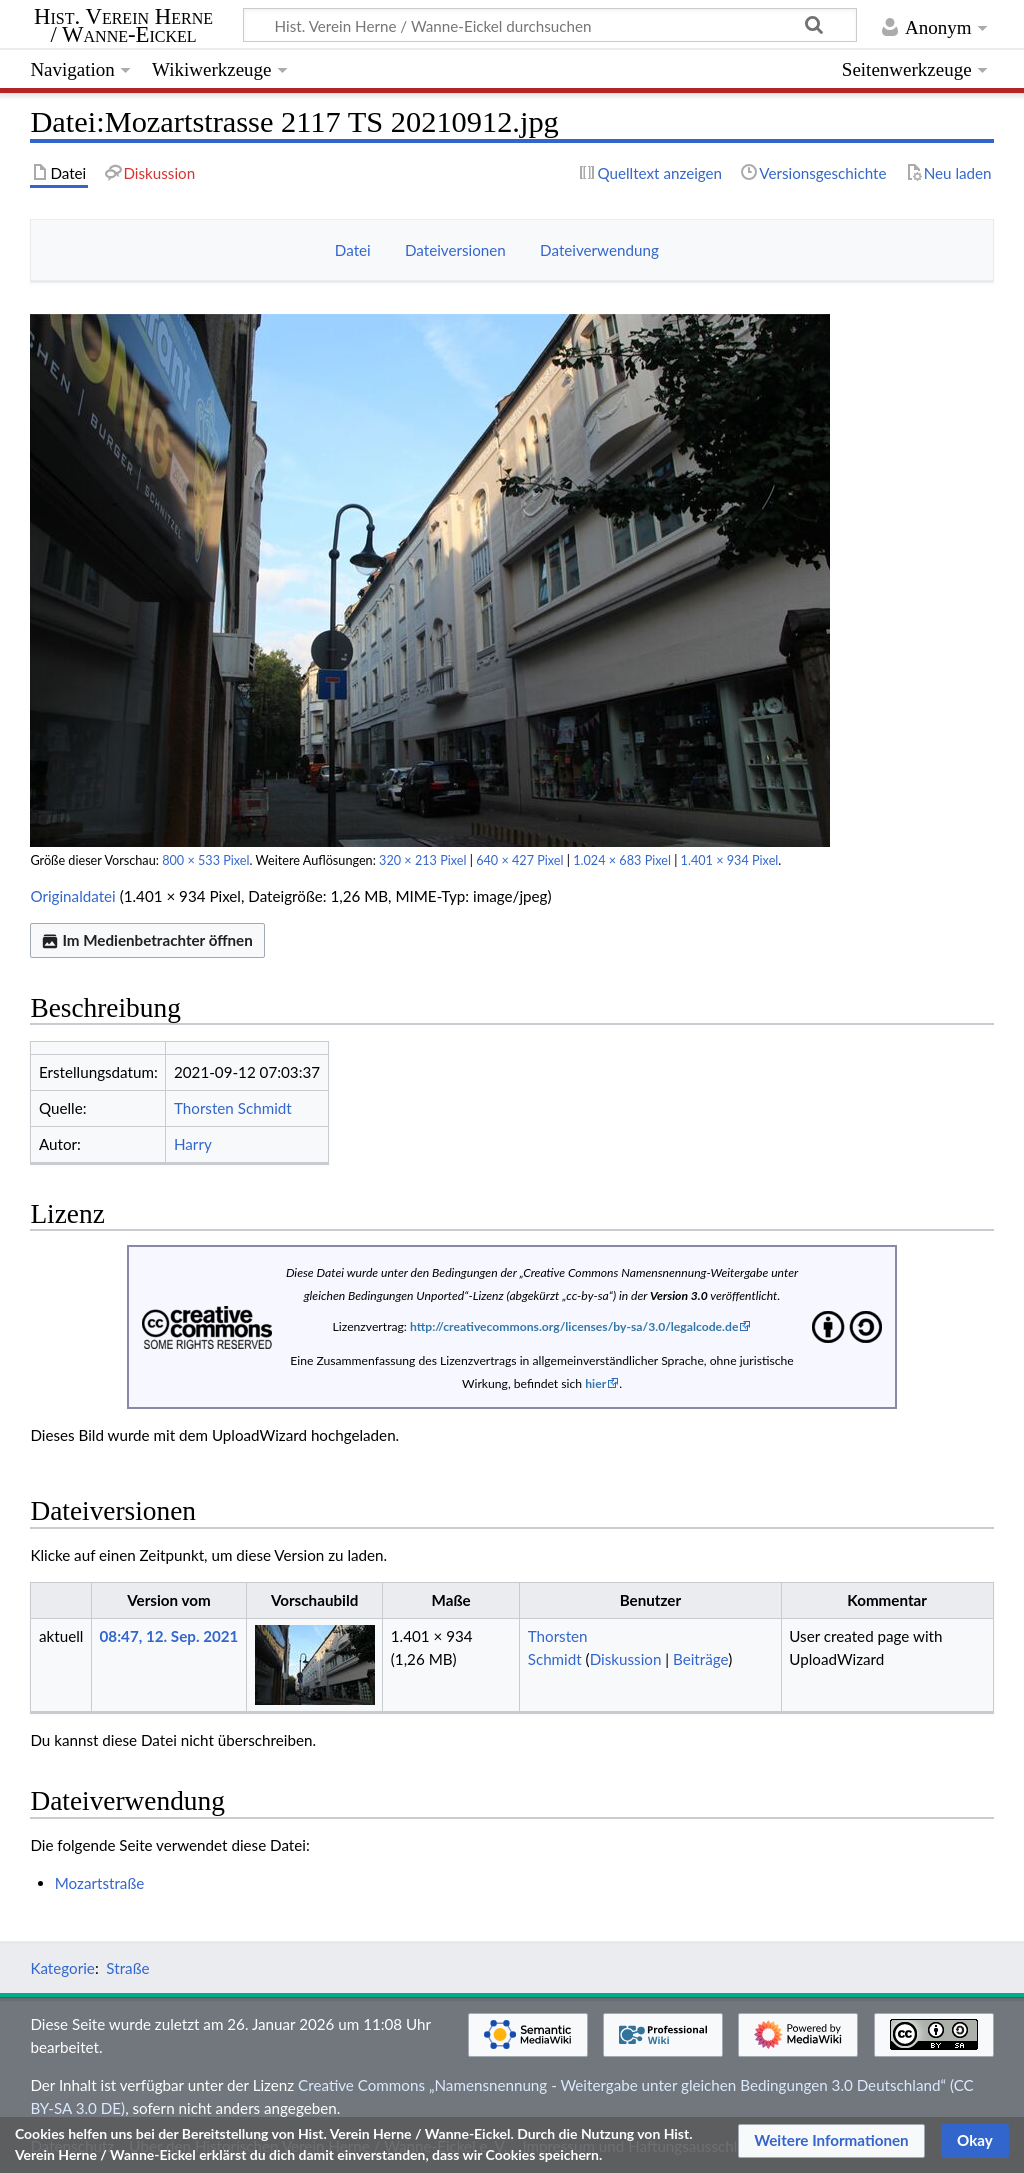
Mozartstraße (100, 1883)
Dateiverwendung (599, 250)
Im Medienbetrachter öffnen (147, 940)
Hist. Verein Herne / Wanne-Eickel (123, 26)
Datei (353, 250)
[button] (831, 2141)
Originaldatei (72, 896)
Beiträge (700, 1659)
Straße (127, 1968)
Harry (193, 1144)
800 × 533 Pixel (205, 860)
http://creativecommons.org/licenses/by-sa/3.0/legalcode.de (574, 1326)
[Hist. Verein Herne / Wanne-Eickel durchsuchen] (550, 25)
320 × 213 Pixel (422, 860)
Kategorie (62, 1968)
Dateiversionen (455, 250)
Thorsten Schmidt (233, 1108)
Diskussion (626, 1659)
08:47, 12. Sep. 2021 (169, 1636)
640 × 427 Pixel (519, 860)
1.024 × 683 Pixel (622, 860)
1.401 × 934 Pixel (730, 860)
